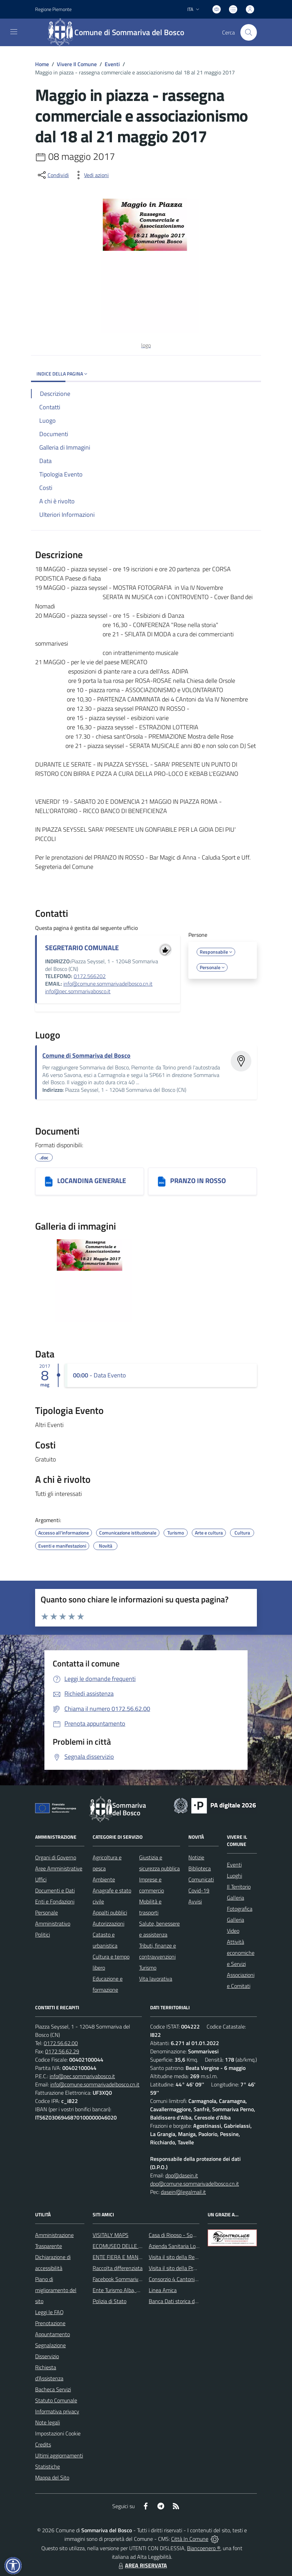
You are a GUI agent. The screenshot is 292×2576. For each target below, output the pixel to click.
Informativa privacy (57, 2411)
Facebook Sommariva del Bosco (129, 2279)
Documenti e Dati (55, 1890)
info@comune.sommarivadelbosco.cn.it (108, 983)
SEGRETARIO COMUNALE (82, 947)
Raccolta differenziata (118, 2268)
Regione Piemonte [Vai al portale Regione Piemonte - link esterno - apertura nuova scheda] (53, 9)
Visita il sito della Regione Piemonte (189, 2257)
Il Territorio (239, 1886)
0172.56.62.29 (62, 2051)
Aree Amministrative (58, 1868)
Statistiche (47, 2466)
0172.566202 (90, 976)
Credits (43, 2444)
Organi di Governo (55, 1857)
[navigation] (14, 32)
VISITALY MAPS (110, 2235)
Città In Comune (189, 2539)
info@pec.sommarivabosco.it (78, 991)
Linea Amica (163, 2290)
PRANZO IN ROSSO (198, 1180)
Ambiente (104, 1879)
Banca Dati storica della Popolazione (190, 2301)
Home (42, 64)
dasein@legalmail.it (183, 2192)
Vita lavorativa (155, 1978)
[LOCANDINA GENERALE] (49, 1181)
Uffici (40, 1879)
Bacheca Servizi (53, 2389)
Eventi (112, 64)
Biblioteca (199, 1868)
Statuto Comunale (56, 2400)
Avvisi (195, 1901)
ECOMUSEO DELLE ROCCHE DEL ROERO (140, 2246)
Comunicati (201, 1879)
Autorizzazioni (108, 1923)
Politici (42, 1934)
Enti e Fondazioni (54, 1901)
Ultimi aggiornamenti (59, 2455)
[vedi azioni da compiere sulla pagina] (91, 175)
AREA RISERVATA (142, 2565)
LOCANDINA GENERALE (91, 1180)
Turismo (147, 1967)
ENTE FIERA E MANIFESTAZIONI (130, 2257)
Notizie (196, 1857)
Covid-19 (198, 1890)
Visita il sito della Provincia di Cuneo (189, 2268)
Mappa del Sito (52, 2477)
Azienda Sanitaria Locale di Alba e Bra (192, 2246)
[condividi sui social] (52, 175)
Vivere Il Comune (77, 64)
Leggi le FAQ (49, 2312)
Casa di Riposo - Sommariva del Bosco (192, 2235)
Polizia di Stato (109, 2301)
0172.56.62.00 (61, 2043)
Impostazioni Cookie (58, 2433)
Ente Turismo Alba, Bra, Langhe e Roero (138, 2290)
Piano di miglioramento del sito (55, 2290)
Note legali (47, 2422)
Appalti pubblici (110, 1912)
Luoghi (234, 1875)
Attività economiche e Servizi (240, 1953)
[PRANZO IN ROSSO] (162, 1181)
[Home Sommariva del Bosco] (119, 32)
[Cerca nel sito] (248, 32)
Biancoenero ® (203, 2548)
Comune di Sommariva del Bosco (86, 1055)
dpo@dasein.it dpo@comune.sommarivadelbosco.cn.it (194, 2179)
